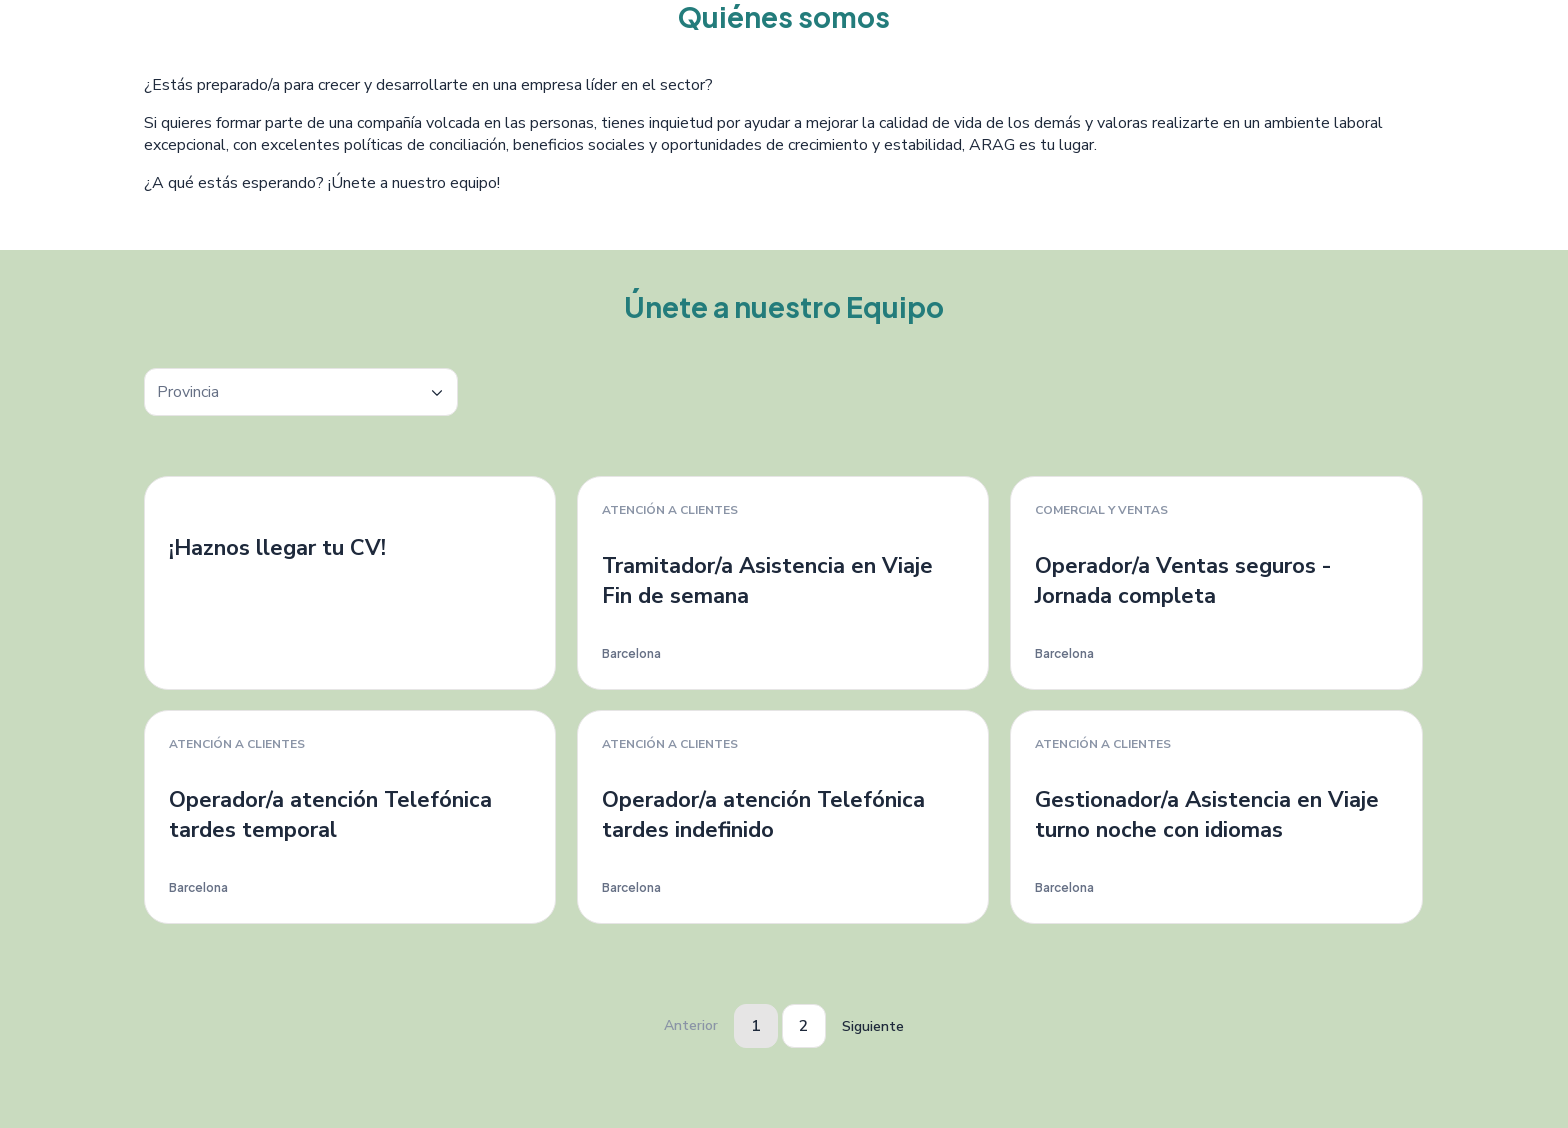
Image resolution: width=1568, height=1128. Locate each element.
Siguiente (873, 1026)
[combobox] (301, 392)
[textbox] (301, 392)
